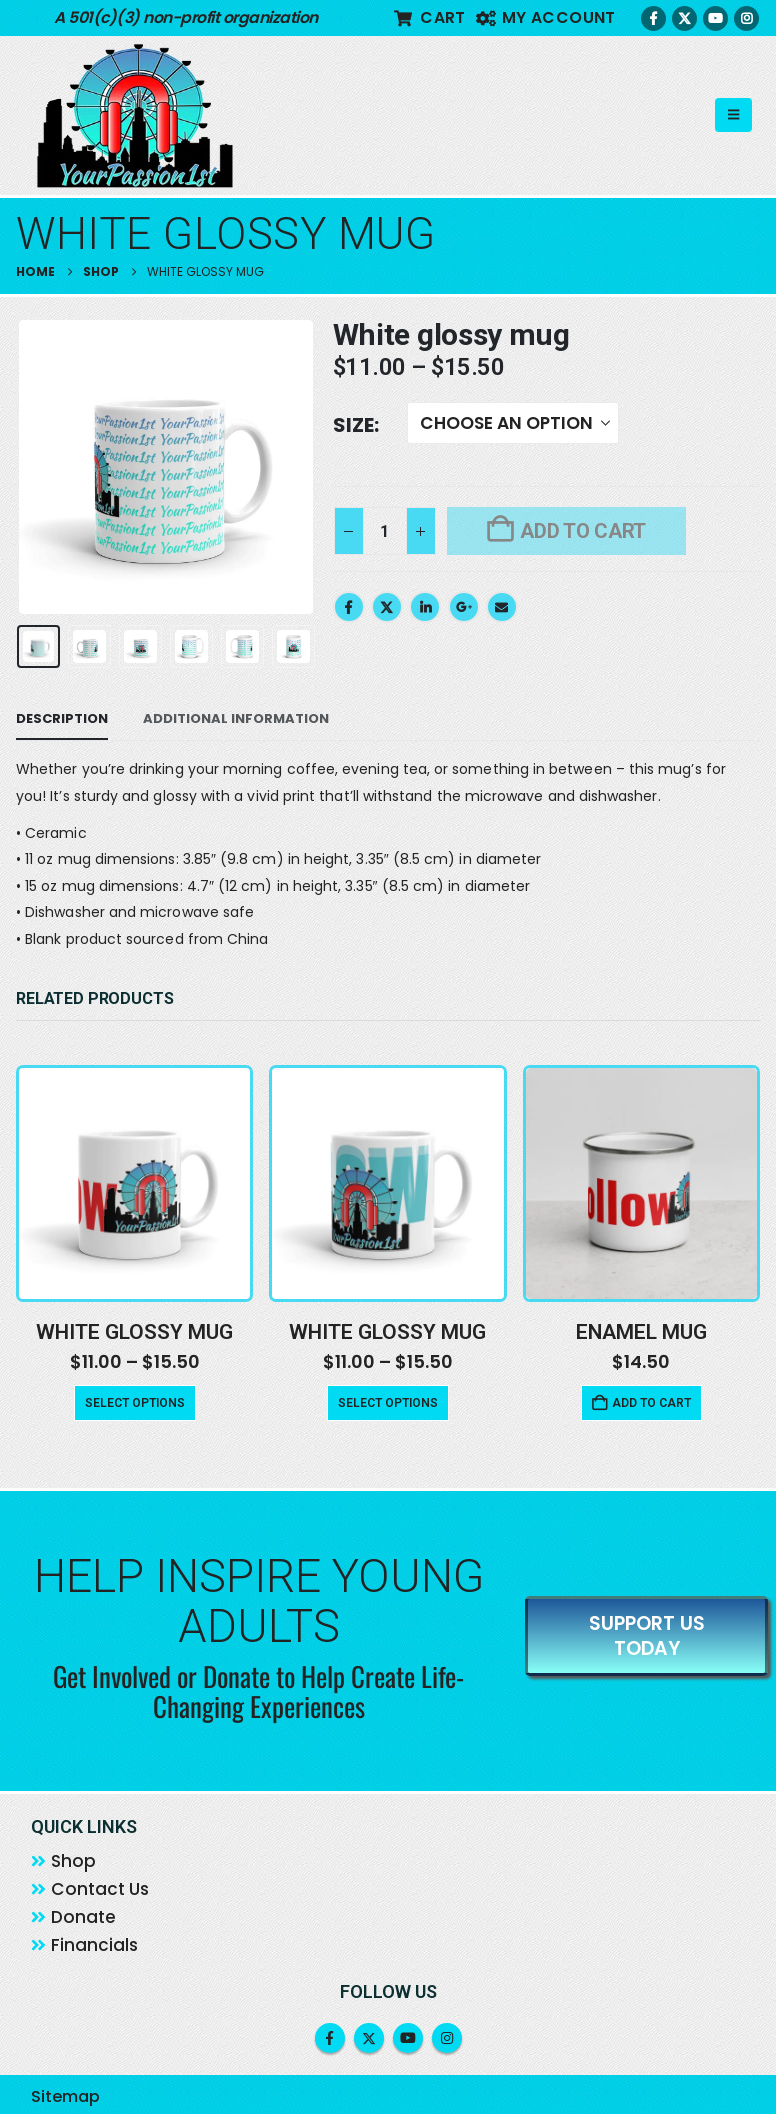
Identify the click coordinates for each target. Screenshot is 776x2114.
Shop (73, 1863)
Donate (83, 1919)
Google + (464, 607)
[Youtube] (715, 18)
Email (502, 607)
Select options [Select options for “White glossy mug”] (135, 1403)
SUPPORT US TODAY (647, 1637)
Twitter (387, 607)
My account (546, 17)
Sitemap (65, 2097)
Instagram (447, 2039)
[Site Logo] (135, 115)
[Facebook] (653, 18)
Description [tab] (62, 718)
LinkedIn (425, 607)
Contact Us (100, 1891)
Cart (430, 17)
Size (353, 425)
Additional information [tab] (236, 718)
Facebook (349, 607)
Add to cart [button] (651, 1403)
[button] (733, 115)
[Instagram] (746, 18)
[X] (684, 18)
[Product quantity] (385, 531)
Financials (94, 1947)
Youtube (408, 2039)
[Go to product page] (134, 1182)
